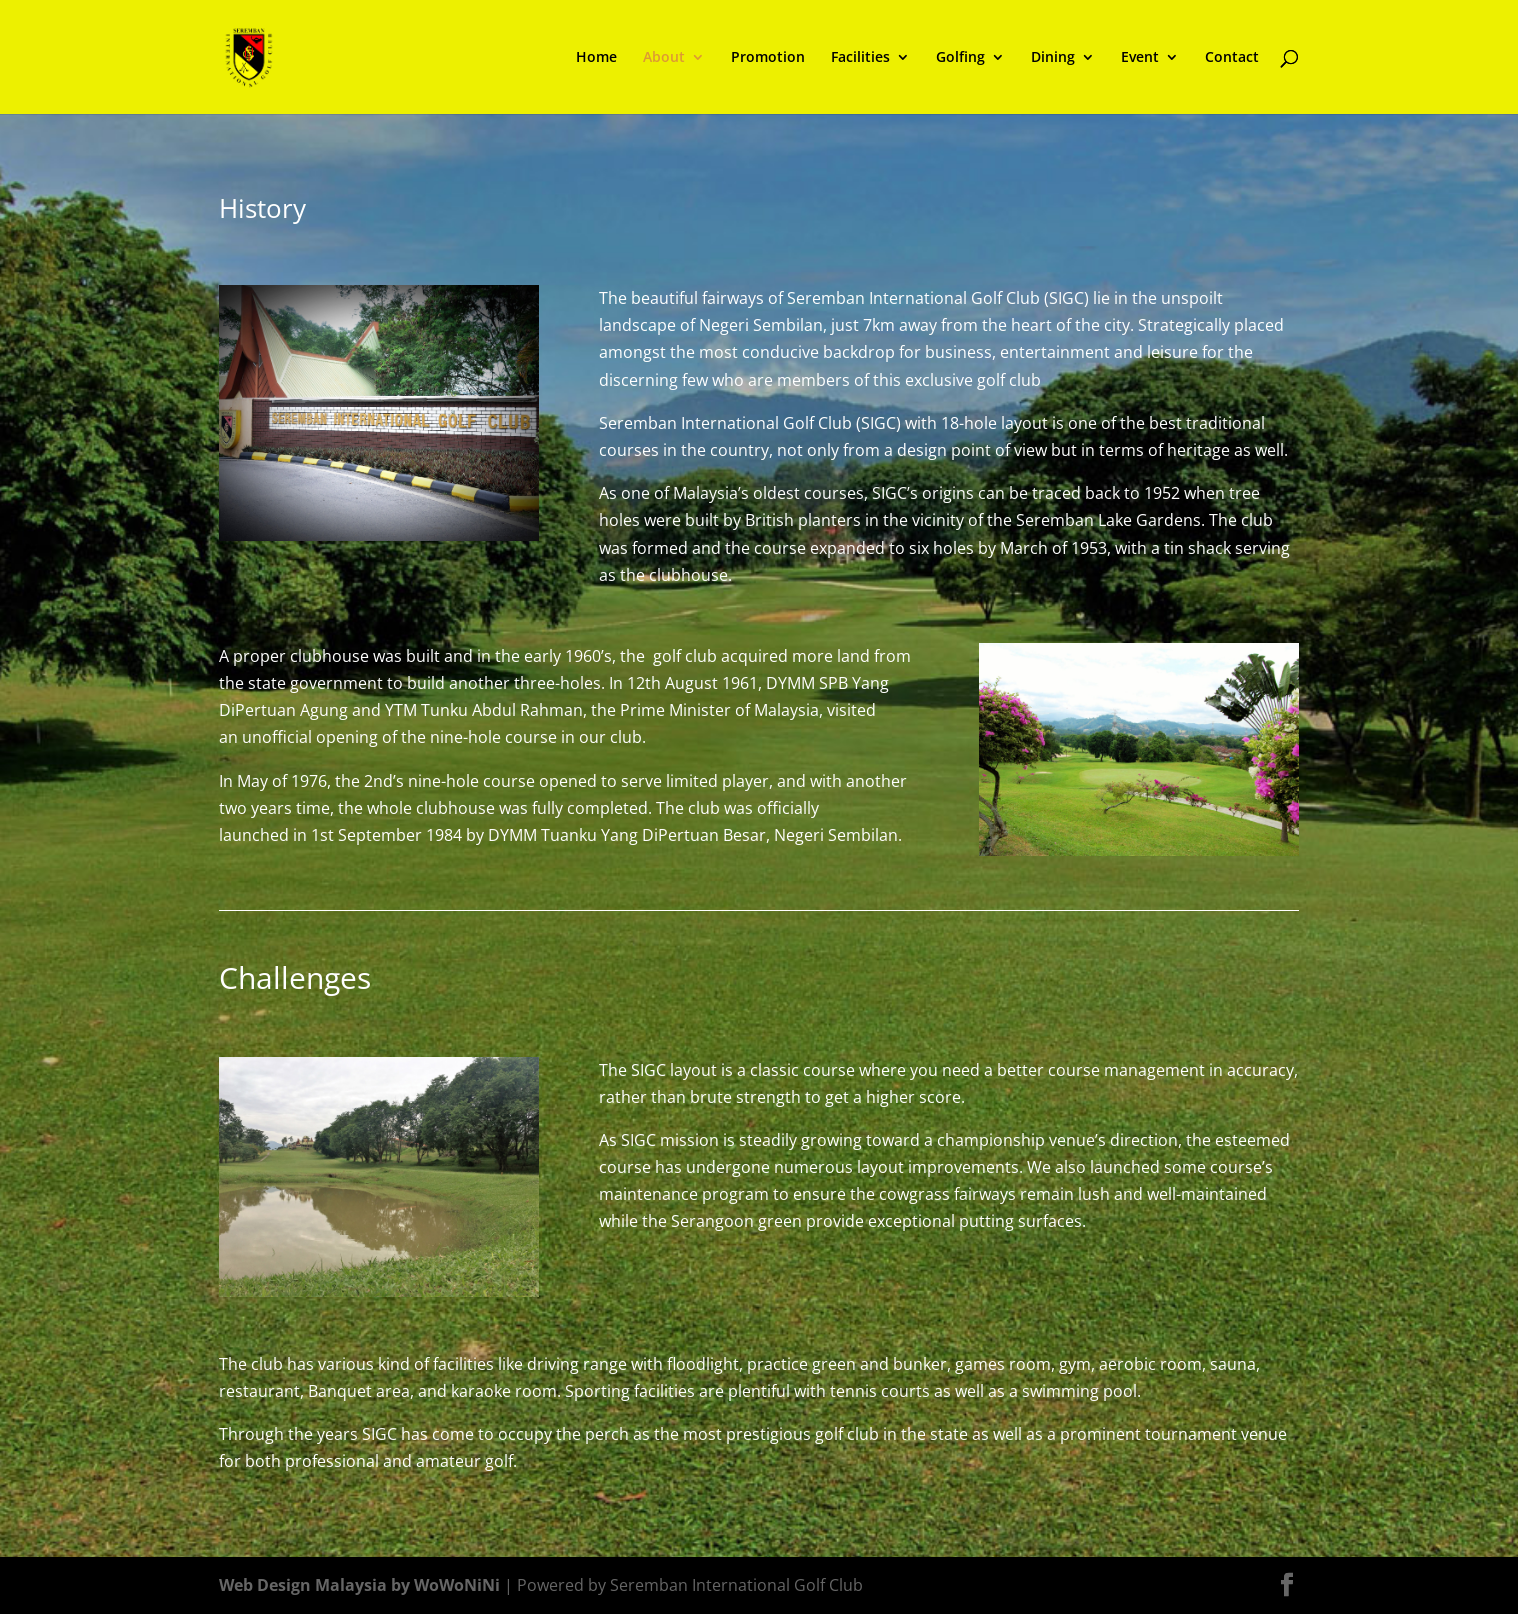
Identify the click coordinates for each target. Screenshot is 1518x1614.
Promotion (768, 58)
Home (596, 58)
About (664, 58)
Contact (1232, 58)
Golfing (960, 58)
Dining (1053, 58)
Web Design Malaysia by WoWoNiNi (361, 1585)
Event (1140, 58)
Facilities (860, 58)
